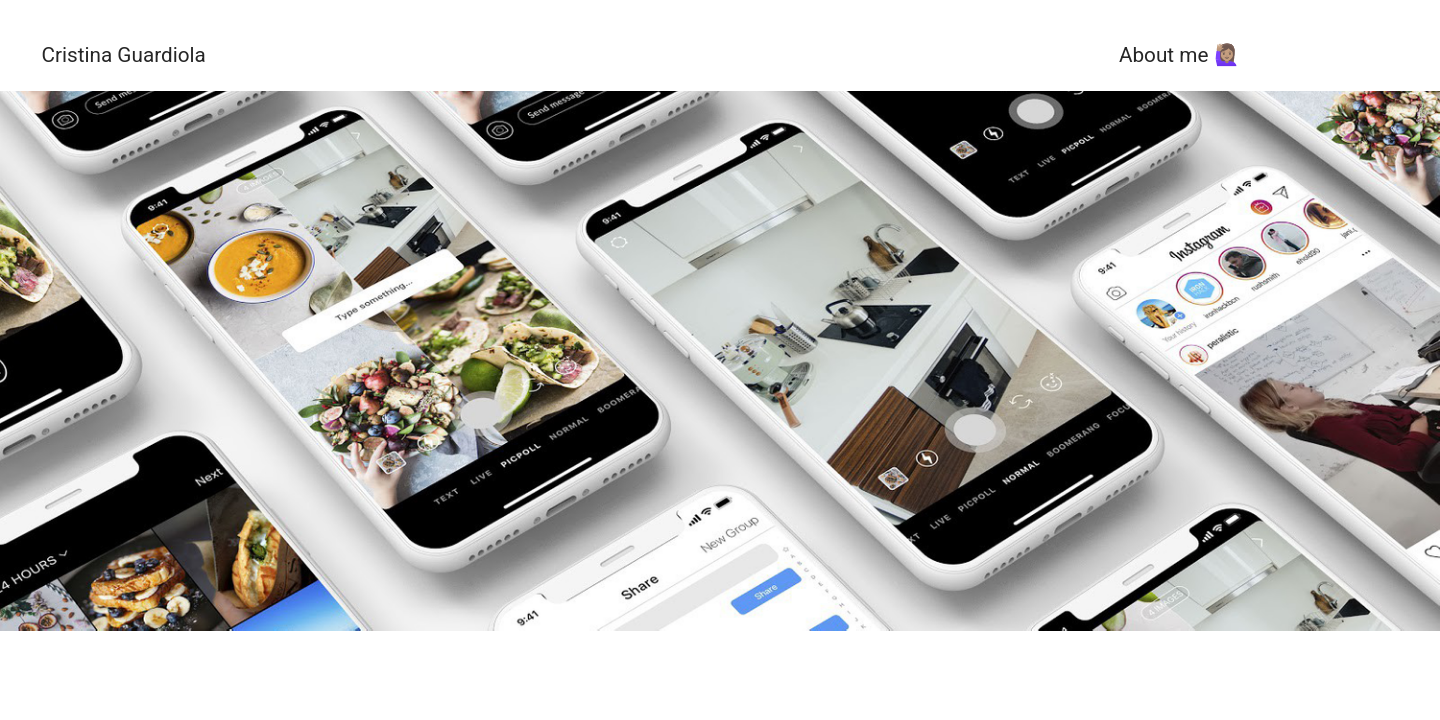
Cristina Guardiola (123, 55)
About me (1163, 55)
